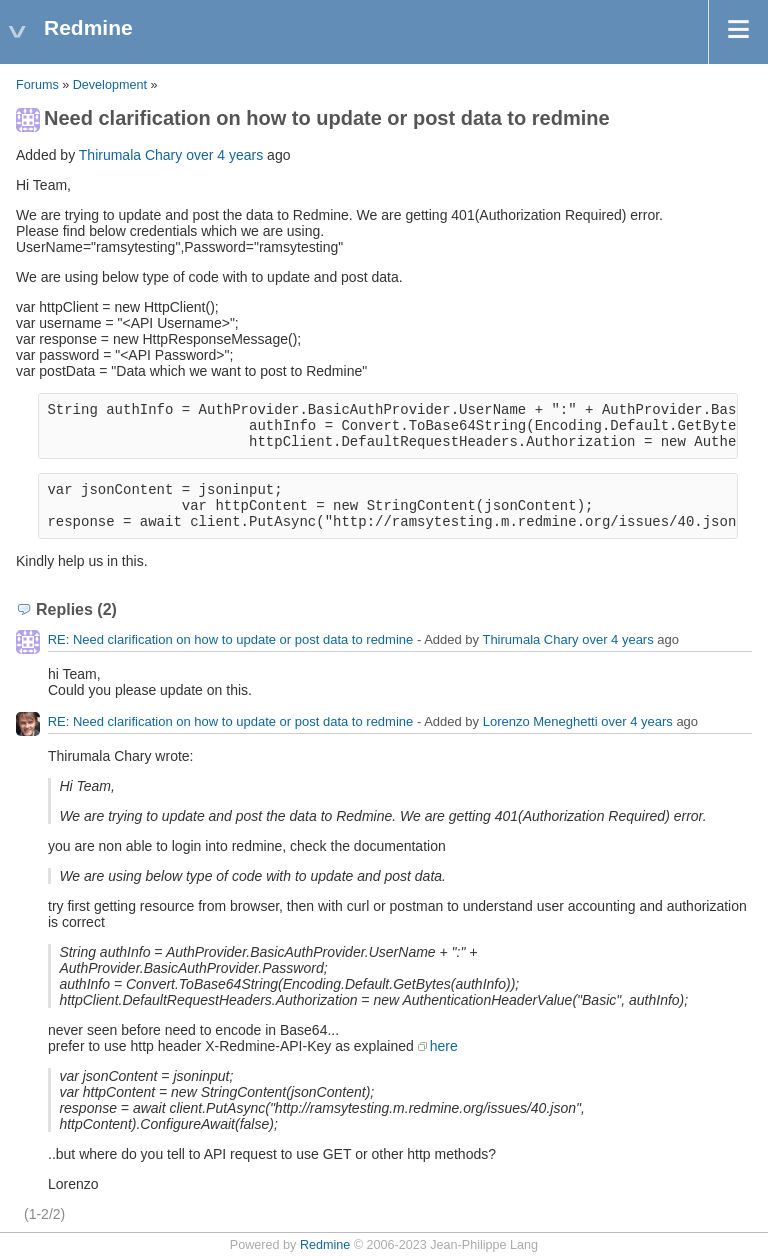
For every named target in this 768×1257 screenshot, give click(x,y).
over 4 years (224, 155)
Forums (37, 85)
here (444, 1046)
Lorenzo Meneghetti (540, 721)
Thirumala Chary (130, 155)
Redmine (325, 1245)
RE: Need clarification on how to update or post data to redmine (231, 639)
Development (110, 85)
